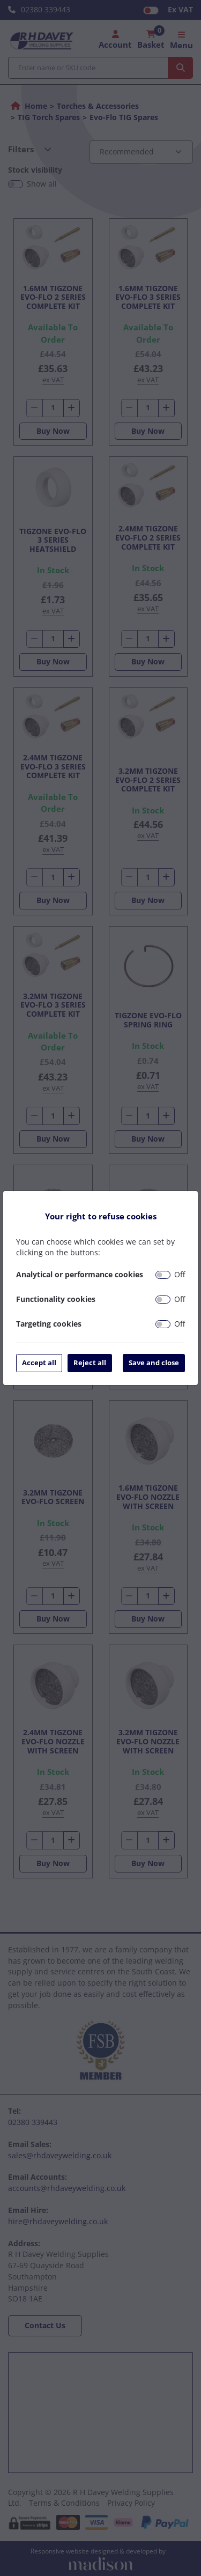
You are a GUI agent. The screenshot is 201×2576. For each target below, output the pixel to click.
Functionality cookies (55, 1299)
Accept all (39, 1362)
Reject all (89, 1362)
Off (179, 1274)
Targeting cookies (48, 1324)
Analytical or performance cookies (79, 1274)
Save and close (154, 1362)
